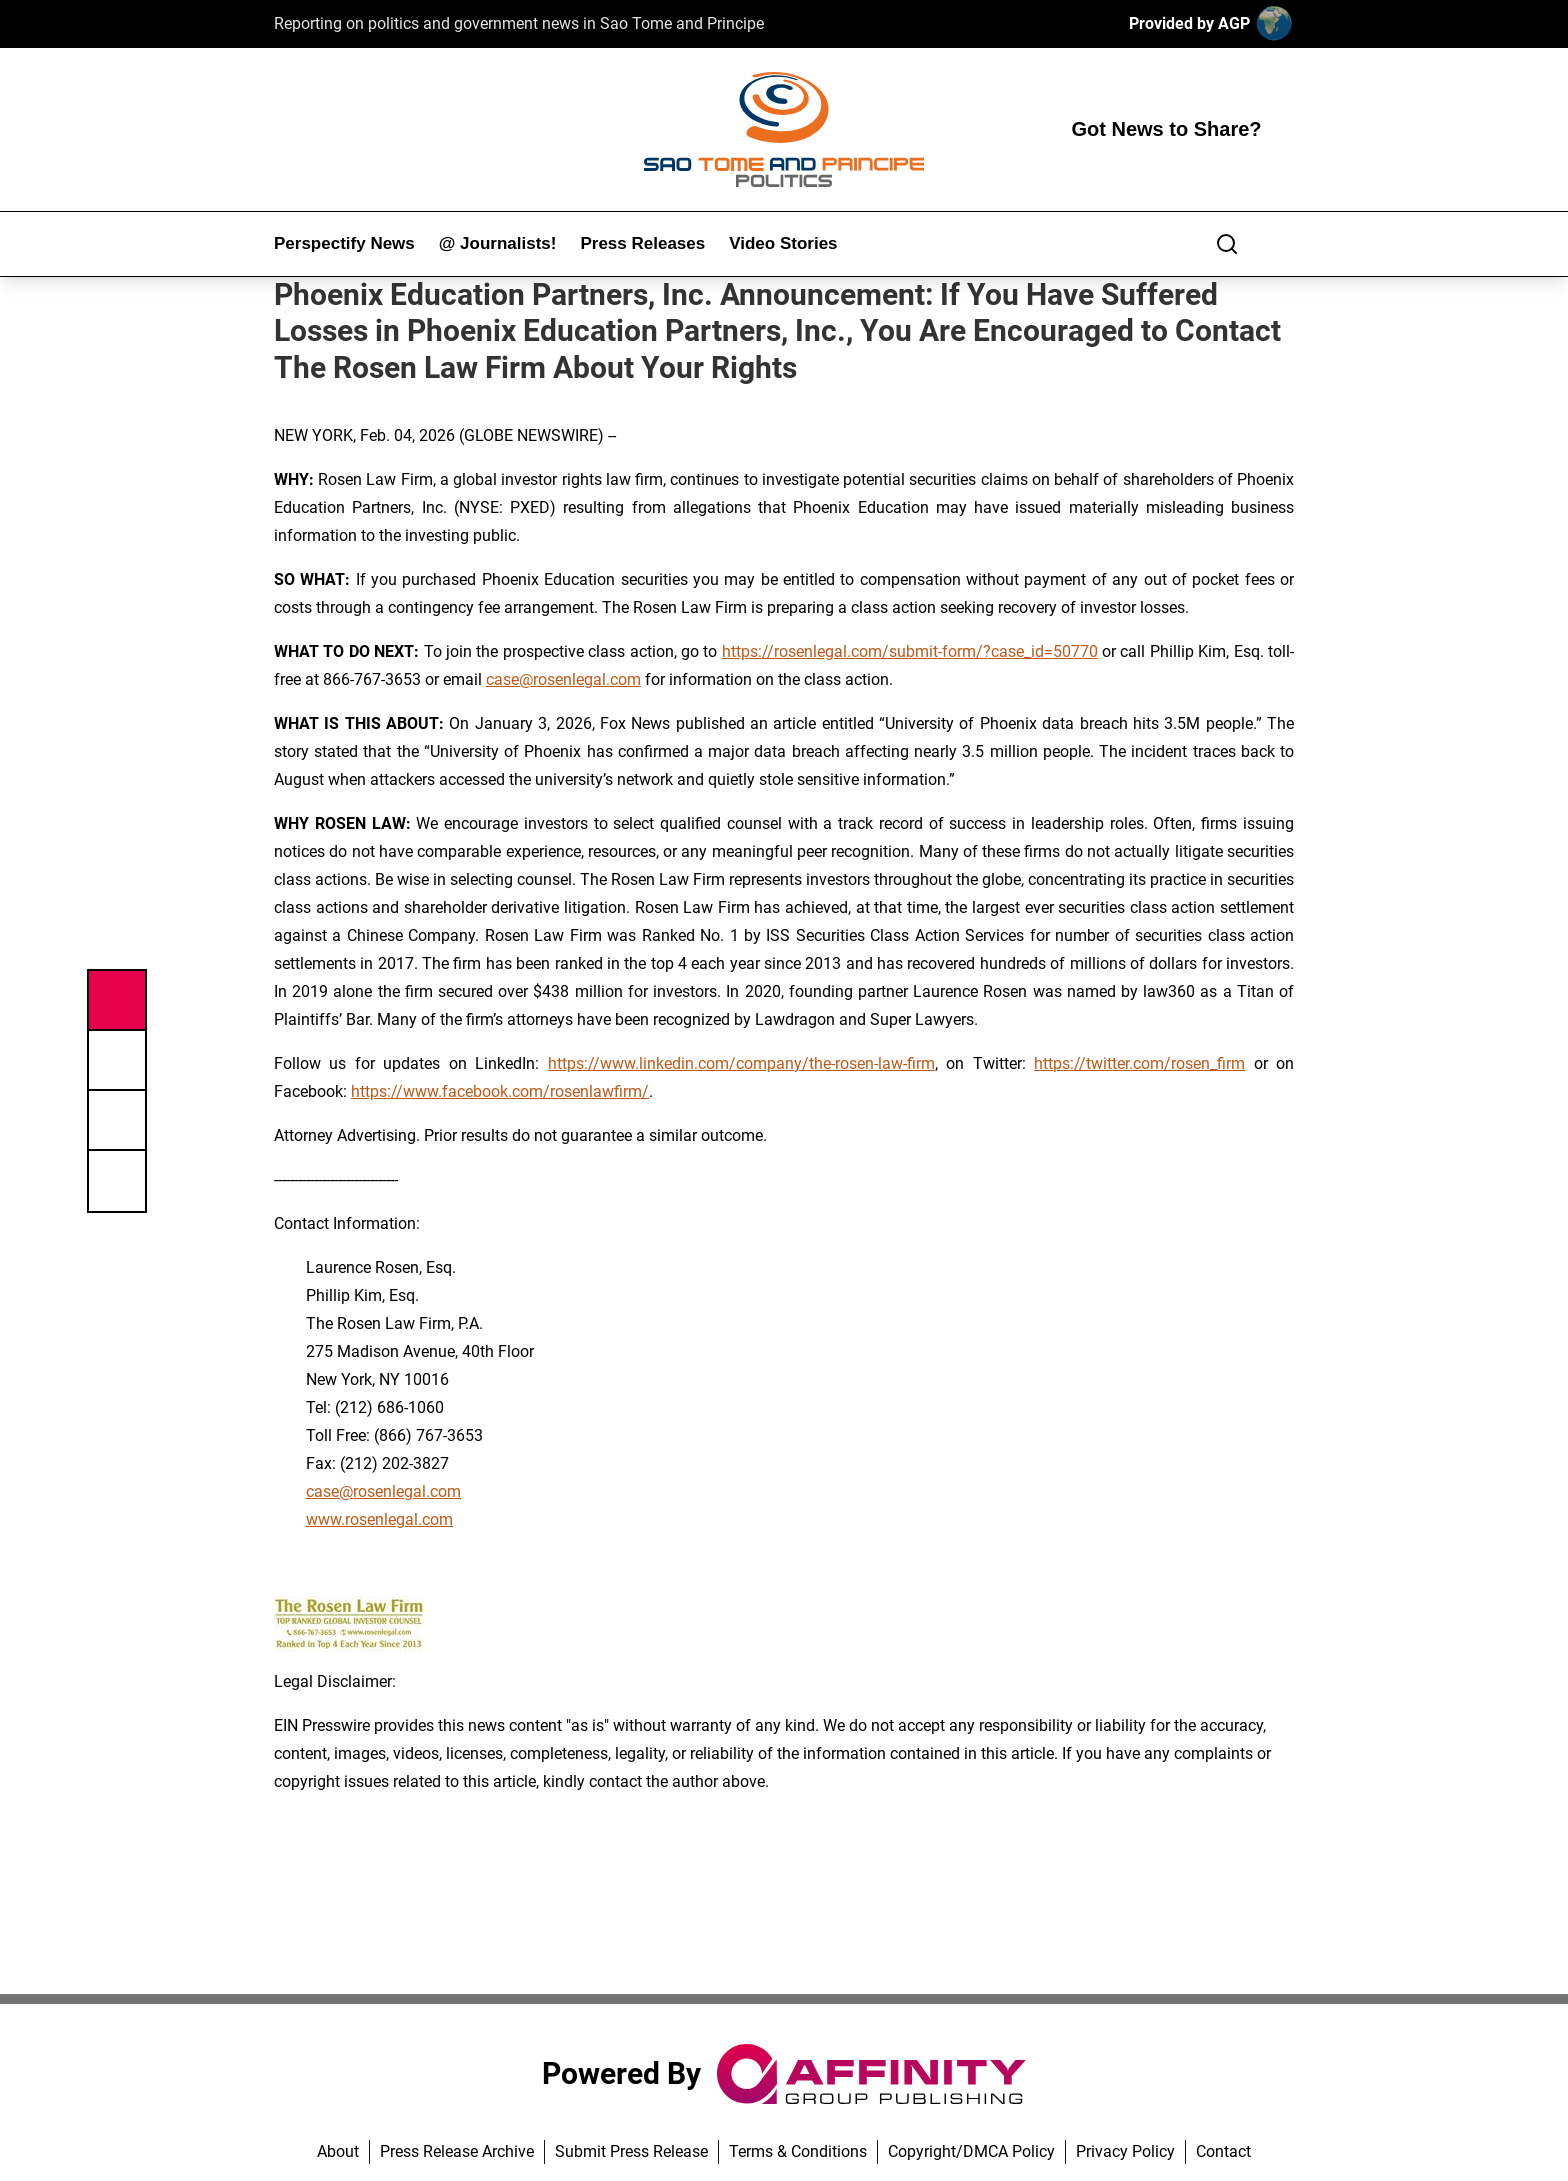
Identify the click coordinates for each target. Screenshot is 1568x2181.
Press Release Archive (457, 2151)
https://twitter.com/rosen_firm (1139, 1063)
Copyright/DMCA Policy (971, 2151)
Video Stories (783, 243)
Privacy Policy (1125, 2151)
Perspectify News (344, 243)
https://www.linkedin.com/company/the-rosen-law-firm (741, 1063)
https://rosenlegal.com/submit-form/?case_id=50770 (910, 651)
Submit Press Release (631, 2151)
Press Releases (642, 243)
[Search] (1227, 244)
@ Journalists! (498, 243)
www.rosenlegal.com (379, 1519)
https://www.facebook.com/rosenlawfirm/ (500, 1091)
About (338, 2151)
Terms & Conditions (798, 2151)
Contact (1223, 2151)
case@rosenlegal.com (563, 679)
